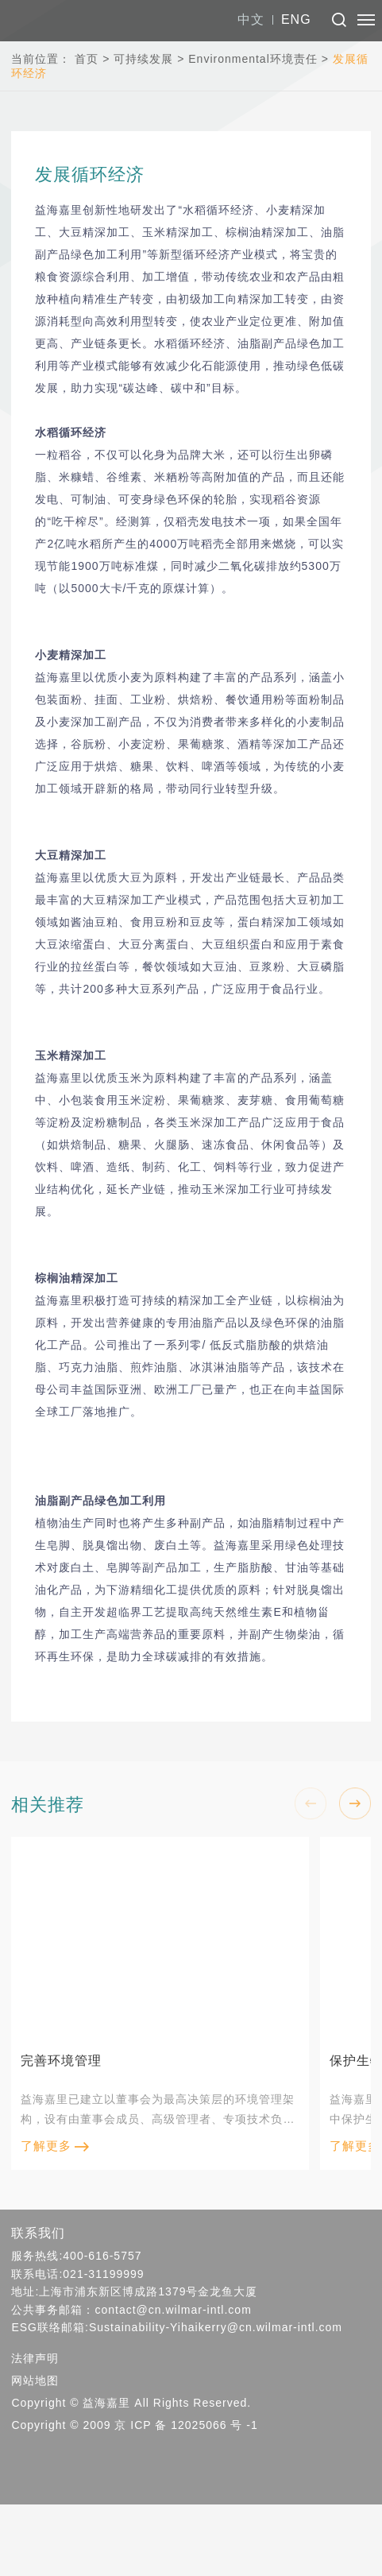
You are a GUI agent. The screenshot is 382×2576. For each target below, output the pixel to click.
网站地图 (35, 2380)
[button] (355, 1803)
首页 (86, 58)
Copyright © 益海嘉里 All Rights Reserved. (131, 2402)
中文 (250, 19)
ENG (296, 19)
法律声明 (35, 2358)
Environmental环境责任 (253, 58)
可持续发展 (143, 58)
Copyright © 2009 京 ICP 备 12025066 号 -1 (134, 2425)
